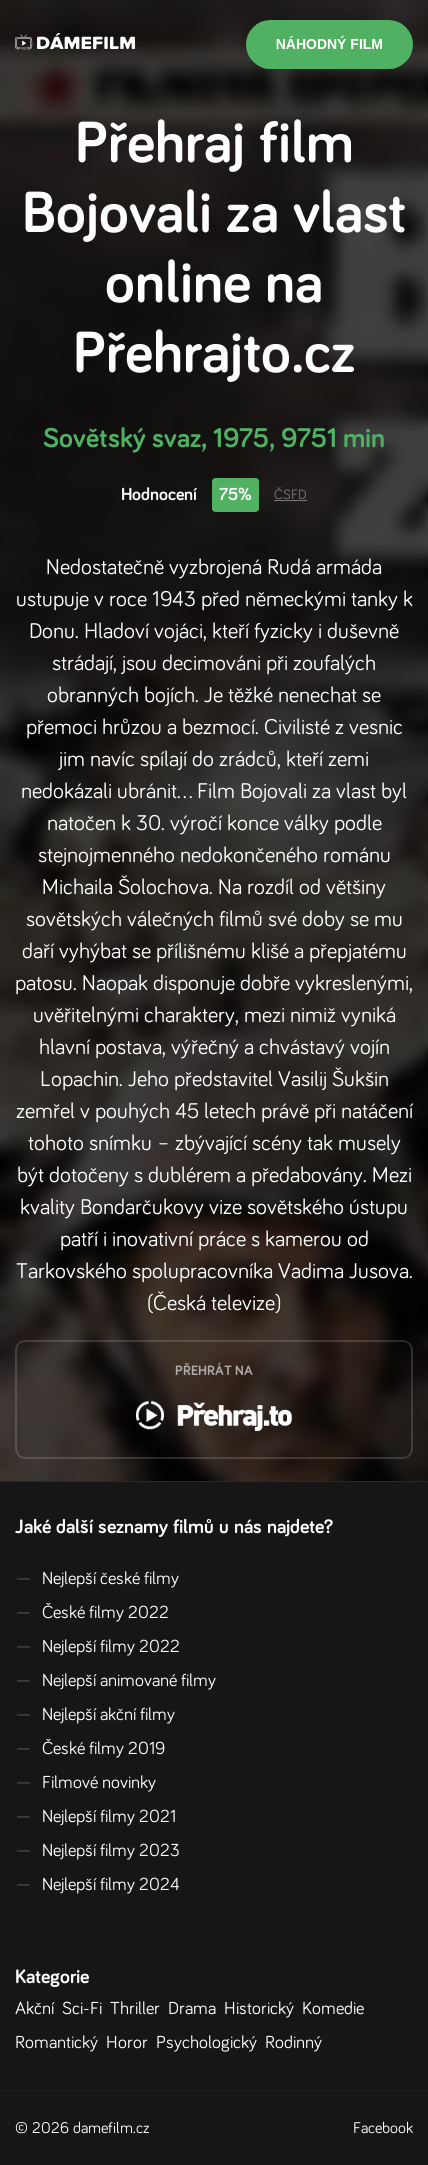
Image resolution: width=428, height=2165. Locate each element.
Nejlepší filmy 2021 (95, 1817)
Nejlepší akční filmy (95, 1715)
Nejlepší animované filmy (115, 1681)
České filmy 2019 (90, 1749)
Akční (38, 2009)
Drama (196, 2009)
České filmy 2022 (92, 1613)
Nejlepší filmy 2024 (97, 1885)
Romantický (60, 2043)
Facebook (383, 2128)
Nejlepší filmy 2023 (97, 1851)
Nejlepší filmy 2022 (97, 1647)
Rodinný (297, 2043)
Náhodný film (329, 44)
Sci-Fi (86, 2009)
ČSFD (290, 495)
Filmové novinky (85, 1783)
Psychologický (210, 2043)
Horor (131, 2043)
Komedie (337, 2009)
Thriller (139, 2009)
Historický (263, 2009)
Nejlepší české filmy (97, 1579)
